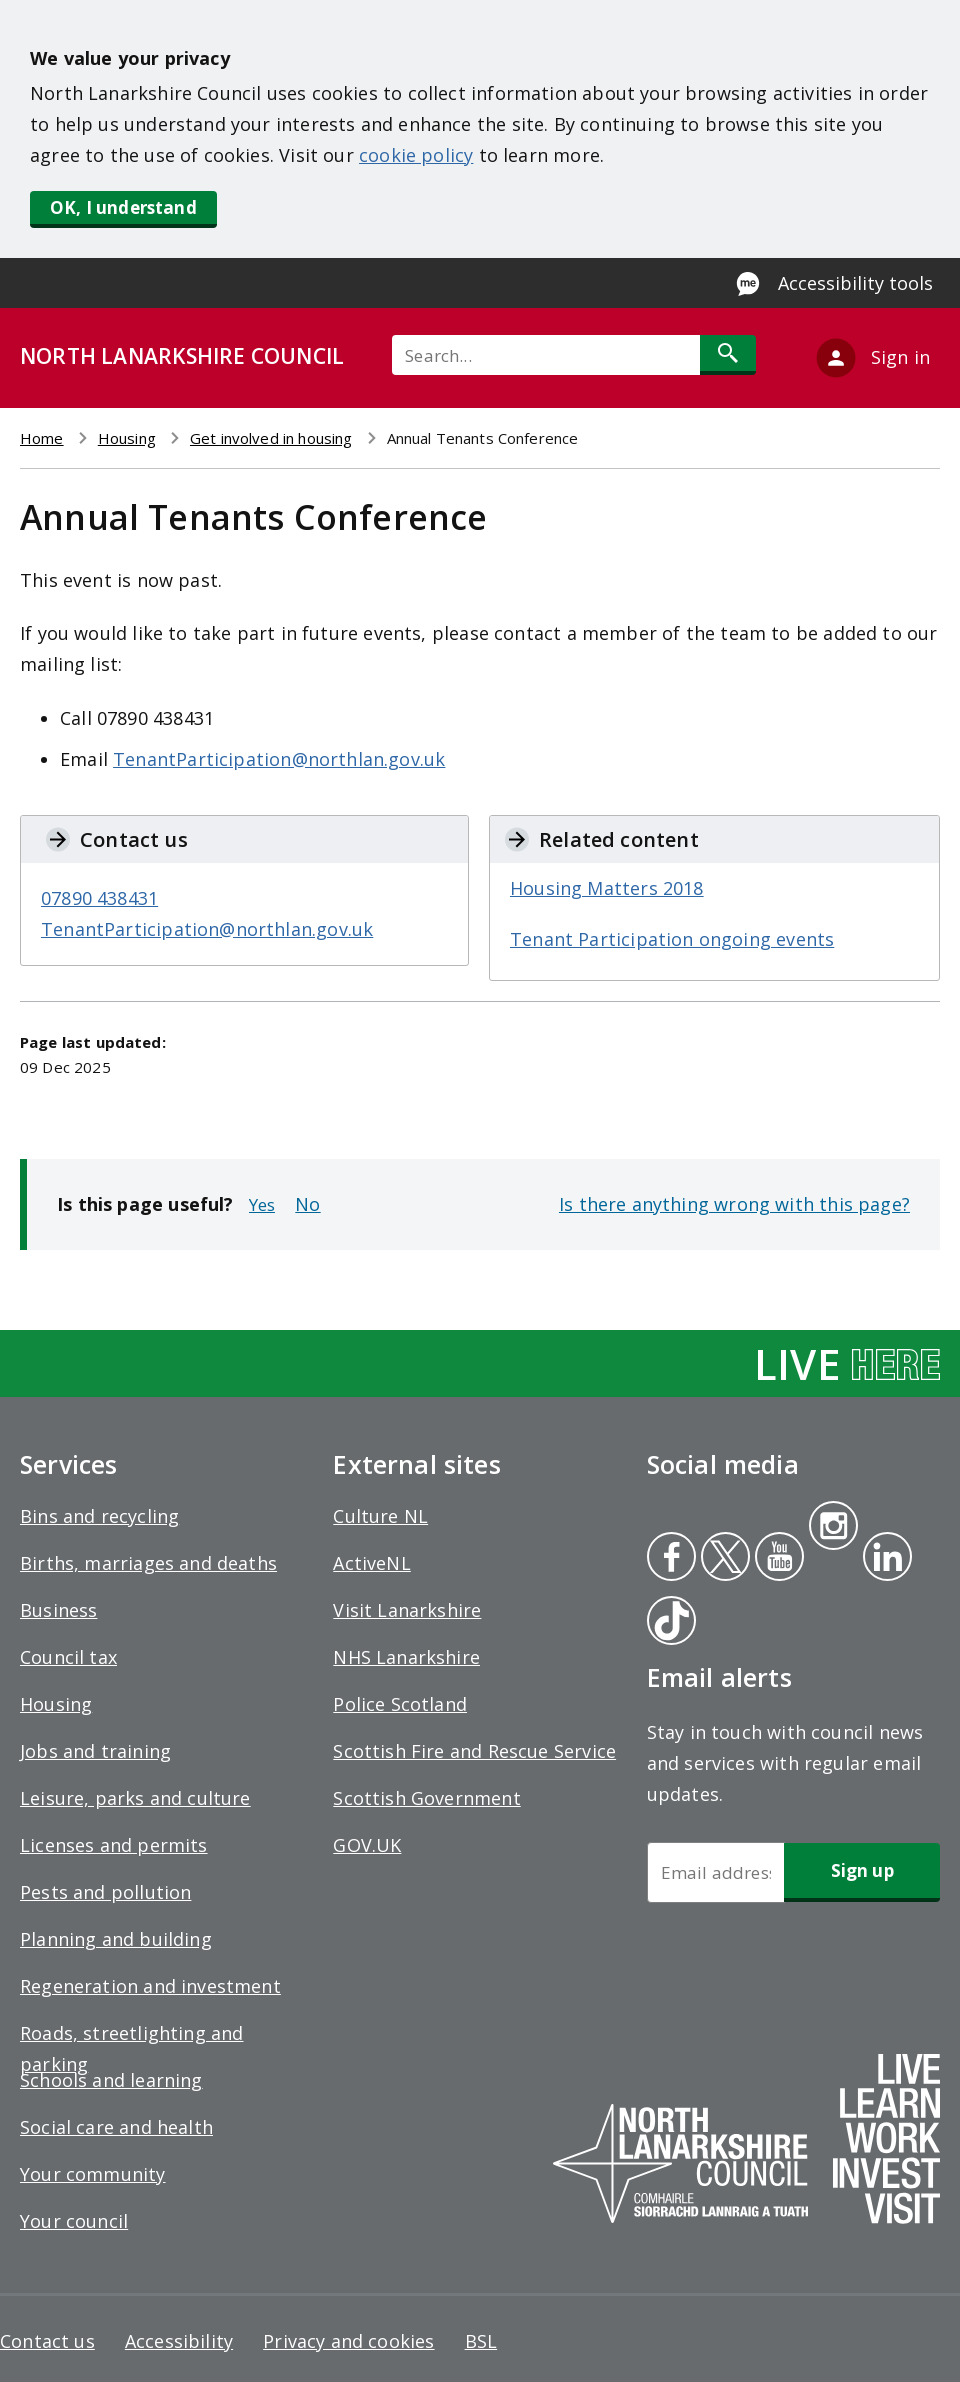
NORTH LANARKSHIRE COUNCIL (182, 356)
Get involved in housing (271, 438)
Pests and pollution (105, 1892)
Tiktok (667, 1623)
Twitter (723, 1559)
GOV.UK (367, 1845)
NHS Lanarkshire (406, 1657)
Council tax (68, 1657)
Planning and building (116, 1939)
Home (42, 438)
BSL (481, 2341)
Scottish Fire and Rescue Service (474, 1751)
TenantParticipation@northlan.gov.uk (279, 759)
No (307, 1204)
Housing (127, 438)
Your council (74, 2221)
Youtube (777, 1559)
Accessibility (179, 2341)
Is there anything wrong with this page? (734, 1204)
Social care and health (116, 2127)
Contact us (47, 2341)
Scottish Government (426, 1798)
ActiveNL (371, 1563)
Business (58, 1610)
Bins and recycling (99, 1516)
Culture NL (380, 1516)
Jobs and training (95, 1751)
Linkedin (884, 1559)
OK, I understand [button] (123, 207)
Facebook (671, 1559)
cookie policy (416, 155)
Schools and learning (111, 2080)
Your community (93, 2174)
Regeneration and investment (150, 1986)
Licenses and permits (114, 1845)
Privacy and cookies (348, 2341)
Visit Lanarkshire (407, 1610)
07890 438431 (99, 898)
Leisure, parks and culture (135, 1798)
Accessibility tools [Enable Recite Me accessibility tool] (855, 283)
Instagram (833, 1528)
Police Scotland (400, 1704)
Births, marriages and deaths (148, 1563)
